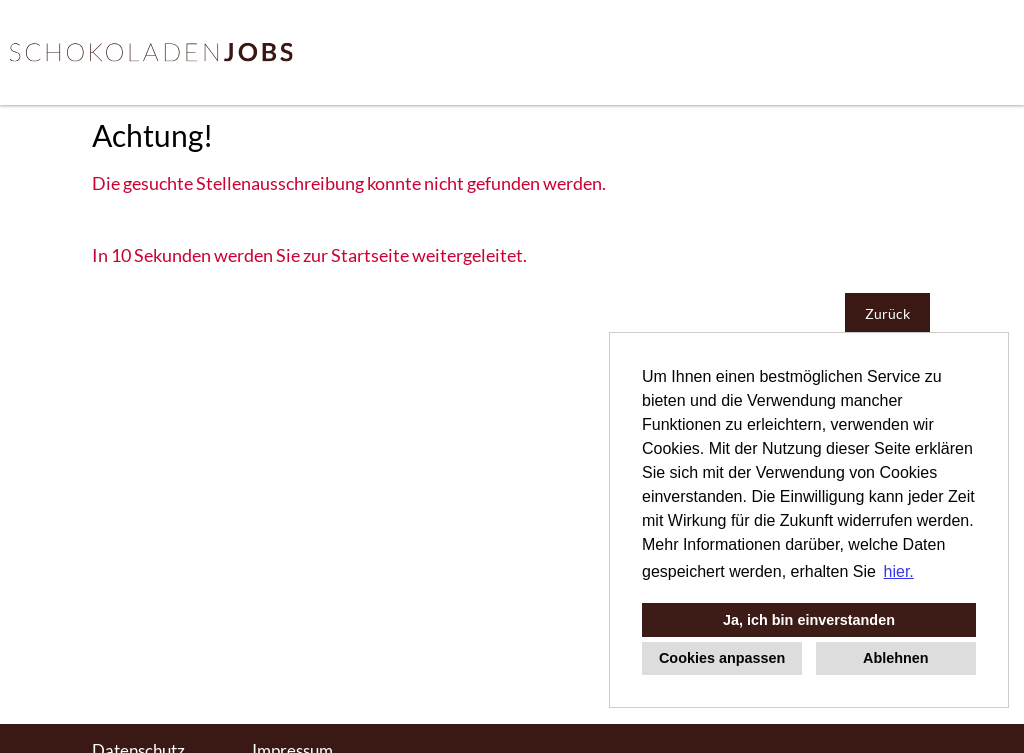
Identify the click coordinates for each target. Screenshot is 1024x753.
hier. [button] (899, 571)
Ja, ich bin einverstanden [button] (809, 620)
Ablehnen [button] (896, 658)
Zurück (887, 313)
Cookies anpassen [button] (722, 658)
